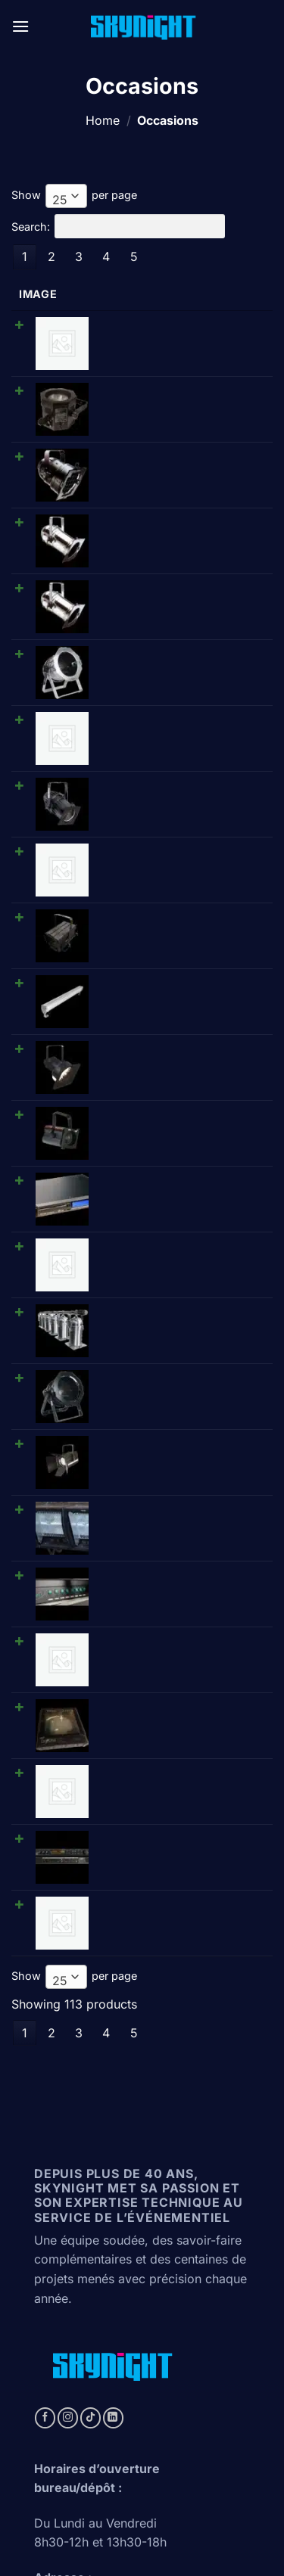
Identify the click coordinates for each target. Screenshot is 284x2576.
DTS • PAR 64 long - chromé (160, 520)
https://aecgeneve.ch (87, 2416)
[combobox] (66, 196)
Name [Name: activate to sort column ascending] (105, 293)
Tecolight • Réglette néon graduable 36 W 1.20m (152, 625)
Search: (118, 226)
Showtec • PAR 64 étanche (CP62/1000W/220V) (156, 674)
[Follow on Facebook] (45, 2007)
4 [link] (106, 256)
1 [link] (24, 256)
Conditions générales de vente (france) (143, 2534)
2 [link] (51, 256)
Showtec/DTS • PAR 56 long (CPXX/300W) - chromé (160, 478)
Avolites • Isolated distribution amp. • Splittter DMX (164, 1320)
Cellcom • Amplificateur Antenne (171, 716)
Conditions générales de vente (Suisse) (142, 2522)
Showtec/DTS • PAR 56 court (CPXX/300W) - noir (162, 429)
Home (103, 120)
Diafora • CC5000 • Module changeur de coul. (158, 1369)
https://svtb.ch (68, 2362)
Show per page (74, 196)
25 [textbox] (59, 199)
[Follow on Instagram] (68, 2007)
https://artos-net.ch (82, 2389)
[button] (20, 26)
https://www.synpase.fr (94, 2442)
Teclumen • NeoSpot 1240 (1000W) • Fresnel (155, 773)
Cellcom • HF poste (138, 1011)
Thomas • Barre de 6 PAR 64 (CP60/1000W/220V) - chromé (166, 1068)
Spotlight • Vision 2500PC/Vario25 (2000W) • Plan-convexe (174, 1173)
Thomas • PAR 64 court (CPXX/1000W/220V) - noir (157, 1117)
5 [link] (134, 256)
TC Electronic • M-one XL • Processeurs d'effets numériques (172, 1467)
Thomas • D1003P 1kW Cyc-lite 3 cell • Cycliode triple (172, 1221)
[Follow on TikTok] (90, 2007)
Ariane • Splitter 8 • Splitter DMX (170, 1263)
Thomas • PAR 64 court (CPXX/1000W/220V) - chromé (167, 576)
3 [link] (79, 256)
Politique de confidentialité (140, 2511)
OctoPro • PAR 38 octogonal (160, 372)
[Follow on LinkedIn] (113, 2007)
